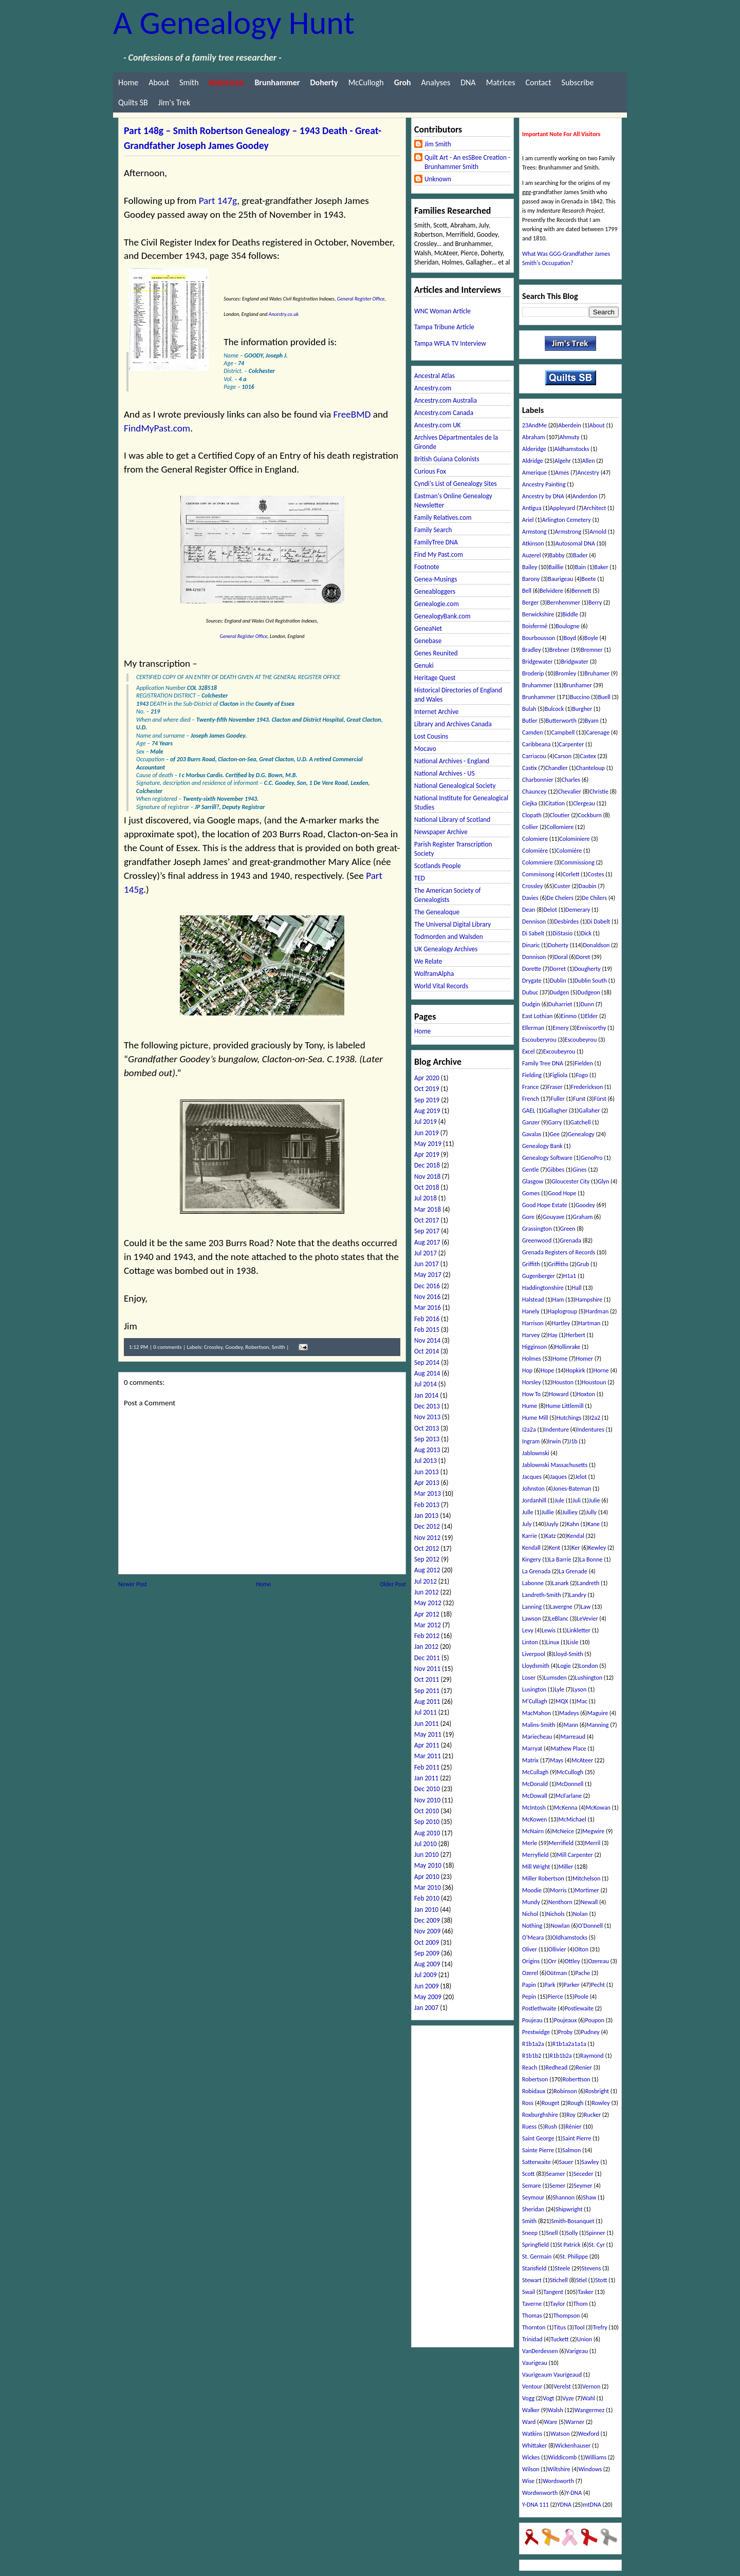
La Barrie (560, 1559)
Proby (565, 2032)
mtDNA (592, 2504)
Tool (579, 2327)
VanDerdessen (540, 2351)
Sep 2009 (426, 1953)
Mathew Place (568, 1748)
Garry (555, 1122)
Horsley (531, 1382)
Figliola (558, 1075)
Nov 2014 (427, 1340)
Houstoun (594, 1382)
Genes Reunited (436, 653)
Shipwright (569, 2209)
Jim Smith (437, 144)
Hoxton (586, 1394)
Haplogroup (562, 1311)
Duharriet (560, 1004)
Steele (562, 2268)
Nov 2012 (427, 1537)
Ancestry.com (432, 388)
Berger (530, 602)
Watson (559, 2433)
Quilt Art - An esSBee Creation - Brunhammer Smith (467, 162)
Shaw (589, 2197)
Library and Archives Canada (453, 724)
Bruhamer (596, 673)
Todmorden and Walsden (448, 936)
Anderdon (584, 496)
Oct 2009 (426, 1942)
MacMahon (536, 1713)
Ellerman (533, 1027)
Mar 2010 (427, 1887)
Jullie (548, 1512)
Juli (576, 1500)
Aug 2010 (427, 1833)
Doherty (558, 945)
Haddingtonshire (543, 1287)
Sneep (530, 2232)
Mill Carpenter (575, 1854)
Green (568, 1228)
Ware (550, 2421)
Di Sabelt (533, 933)
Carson (562, 756)
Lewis (549, 1630)
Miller (565, 1866)
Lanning (532, 1606)
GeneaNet (428, 628)
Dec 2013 (427, 1406)
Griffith (531, 1264)
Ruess (529, 2126)
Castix (529, 768)
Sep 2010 (426, 1821)
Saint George (538, 2138)
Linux (553, 1642)
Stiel (581, 2280)
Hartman (589, 1323)
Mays (556, 1760)
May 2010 (427, 1865)
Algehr (562, 460)
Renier (584, 2067)
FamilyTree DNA (436, 542)
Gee (554, 1134)
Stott (601, 2280)
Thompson (566, 2315)
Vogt (548, 2398)
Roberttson (576, 2079)
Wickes (531, 2457)
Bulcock (554, 708)
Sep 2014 (426, 1362)
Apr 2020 (426, 1078)
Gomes (531, 1193)
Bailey (529, 567)
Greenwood (536, 1240)
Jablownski (535, 1453)
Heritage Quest (434, 677)
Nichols (555, 1913)
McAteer (582, 1760)
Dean (528, 909)
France (530, 1086)
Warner (575, 2421)
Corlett (570, 874)
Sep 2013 (426, 1439)
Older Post (393, 1584)
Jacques (532, 1476)
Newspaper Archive (441, 832)
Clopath (532, 815)
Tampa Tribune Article (444, 327)
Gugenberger (538, 1276)
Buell (604, 697)
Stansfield (534, 2268)
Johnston (533, 1488)
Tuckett (560, 2339)
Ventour (532, 2386)
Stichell (559, 2280)
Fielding (532, 1075)
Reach (529, 2067)
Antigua (532, 508)
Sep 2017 (426, 1231)
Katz (550, 1535)
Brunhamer (578, 685)
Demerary (577, 909)
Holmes (531, 1358)
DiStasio (562, 933)
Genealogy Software (547, 1157)
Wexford (588, 2433)
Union (584, 2339)
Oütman (556, 1973)
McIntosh (534, 1807)
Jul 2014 (425, 1384)
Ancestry (588, 472)
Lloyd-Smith (568, 1654)
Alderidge (534, 449)
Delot (550, 909)
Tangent (553, 2292)
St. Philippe (574, 2256)
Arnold (597, 531)
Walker (531, 2410)
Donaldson (596, 945)
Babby (557, 555)
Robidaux (533, 2091)
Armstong (534, 531)
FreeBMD (352, 414)
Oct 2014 (426, 1351)
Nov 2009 (427, 1931)
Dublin (558, 980)
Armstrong (568, 531)
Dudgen (559, 992)
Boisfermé (534, 626)
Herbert (575, 1335)
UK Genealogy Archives (445, 949)
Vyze (568, 2398)
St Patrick (568, 2244)
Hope (547, 1370)
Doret (583, 957)
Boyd (569, 638)
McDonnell (569, 1784)
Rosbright (597, 2091)
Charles (571, 779)
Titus (559, 2327)
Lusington (534, 1689)
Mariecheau (537, 1736)
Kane (593, 1524)
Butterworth (561, 720)
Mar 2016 (427, 1307)
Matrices (500, 82)
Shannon (563, 2197)
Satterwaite (536, 2162)
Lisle (572, 1642)
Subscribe (578, 82)
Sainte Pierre (538, 2150)
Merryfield (535, 1854)
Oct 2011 (426, 1679)
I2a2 (594, 1417)
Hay (552, 1335)
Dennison (534, 921)
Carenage (597, 732)
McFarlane (569, 1795)
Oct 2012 (426, 1548)
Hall (577, 1287)
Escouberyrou (539, 1039)
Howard (558, 1394)
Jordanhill (534, 1500)
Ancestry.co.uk (284, 314)
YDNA (564, 2504)
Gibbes (556, 1169)
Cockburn (590, 815)
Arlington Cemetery (566, 519)
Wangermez (589, 2410)
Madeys (569, 1713)
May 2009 (427, 1996)
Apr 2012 (426, 1614)
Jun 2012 (426, 1592)
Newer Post (132, 1584)
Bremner (592, 649)
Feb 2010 (426, 1898)
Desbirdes (566, 921)
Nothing (532, 1925)
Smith (189, 82)
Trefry (600, 2327)
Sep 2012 (426, 1559)
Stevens (591, 2268)
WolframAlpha (434, 973)
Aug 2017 (427, 1242)
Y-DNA (574, 2492)
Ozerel (530, 1973)
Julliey (570, 1512)
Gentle (530, 1169)
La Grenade (573, 1571)
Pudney (590, 2032)
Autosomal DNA (575, 543)
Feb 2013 (426, 1504)
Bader (580, 555)
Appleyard (563, 508)
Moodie (532, 1890)
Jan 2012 (426, 1646)
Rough (576, 2103)
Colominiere (574, 838)
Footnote (426, 566)
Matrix (530, 1760)
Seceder (584, 2173)
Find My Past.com (438, 554)
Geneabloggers (434, 591)
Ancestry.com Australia (445, 400)
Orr (552, 1961)
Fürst (600, 1098)
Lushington (588, 1677)
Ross (527, 2103)
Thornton (533, 2327)
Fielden (584, 1063)
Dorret (557, 968)
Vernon (591, 2386)
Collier (530, 827)
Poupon (594, 2020)
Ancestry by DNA (543, 496)
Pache (582, 1973)
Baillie (555, 567)
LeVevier (587, 1618)
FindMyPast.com (157, 428)
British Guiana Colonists (446, 459)
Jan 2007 (426, 2007)
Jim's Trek (174, 102)
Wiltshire (559, 2469)
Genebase (427, 640)
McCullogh (366, 82)
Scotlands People (437, 865)
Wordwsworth (540, 2492)
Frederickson (587, 1086)
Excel (528, 1051)
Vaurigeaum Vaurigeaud (552, 2374)
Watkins (532, 2433)
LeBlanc (558, 1618)
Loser (528, 1677)
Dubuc (530, 992)
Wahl (588, 2398)
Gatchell (580, 1122)
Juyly (552, 1524)
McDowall (534, 1795)
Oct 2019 (426, 1088)
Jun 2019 (426, 1133)
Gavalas (531, 1134)
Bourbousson (538, 638)
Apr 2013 (426, 1482)
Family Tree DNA (542, 1063)
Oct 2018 (426, 1187)
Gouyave (553, 1216)
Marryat (532, 1748)
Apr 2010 (426, 1876)
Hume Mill (535, 1417)
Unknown (437, 179)
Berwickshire (538, 614)
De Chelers (560, 897)
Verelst (562, 2386)
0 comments (167, 1347)
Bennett (581, 590)
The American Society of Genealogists (447, 895)
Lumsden (555, 1677)
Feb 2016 (426, 1318)
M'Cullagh (534, 1701)
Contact (538, 82)
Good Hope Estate (544, 1205)
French (530, 1098)
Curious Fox (430, 471)
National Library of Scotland (452, 819)
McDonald (535, 1784)
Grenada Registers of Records (558, 1252)
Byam (592, 720)
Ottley (572, 1961)
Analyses (436, 82)
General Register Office (361, 298)
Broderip (533, 673)
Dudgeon (588, 992)
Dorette (531, 968)
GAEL (528, 1110)
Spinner (595, 2232)
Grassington (537, 1228)
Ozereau (598, 1961)
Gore (528, 1216)
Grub (583, 1264)
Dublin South (591, 980)
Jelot (581, 1476)
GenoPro (592, 1157)
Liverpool (533, 1654)
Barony (531, 578)
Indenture (556, 1429)
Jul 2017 (425, 1253)
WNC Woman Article (442, 311)
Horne (601, 1370)
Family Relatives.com (442, 517)
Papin (529, 1984)
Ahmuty (570, 437)
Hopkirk (575, 1370)
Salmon (571, 2150)
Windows (590, 2469)
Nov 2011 (427, 1668)
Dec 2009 (427, 1920)
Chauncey (534, 791)
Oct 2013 (426, 1428)
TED (419, 878)
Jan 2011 (426, 1778)
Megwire (593, 1831)
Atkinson (533, 543)
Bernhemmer (563, 602)
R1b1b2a (560, 2055)
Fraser (555, 1086)
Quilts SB (133, 102)
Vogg (528, 2398)
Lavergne (561, 1606)
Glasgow (532, 1181)
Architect (594, 508)
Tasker (586, 2292)
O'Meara (533, 1937)
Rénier (573, 2126)
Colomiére (569, 850)
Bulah (529, 708)
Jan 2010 (426, 1909)
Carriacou (534, 756)
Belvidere (551, 590)
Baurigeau (560, 578)
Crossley (213, 1347)
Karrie (529, 1535)
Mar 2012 (427, 1625)
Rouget (550, 2103)
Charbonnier (537, 779)
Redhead (556, 2067)
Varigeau (577, 2351)
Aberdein (569, 425)
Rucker (592, 2114)
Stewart (532, 2280)
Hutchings (569, 1417)
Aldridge (532, 460)
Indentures (590, 1429)
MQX (562, 1701)
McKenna (566, 1807)
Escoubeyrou (581, 1039)
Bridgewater (537, 661)
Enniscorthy (591, 1027)
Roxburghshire (540, 2114)
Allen (588, 460)
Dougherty (587, 968)
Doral (560, 957)
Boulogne (567, 626)
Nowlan (559, 1925)
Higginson (534, 1346)
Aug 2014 (427, 1373)
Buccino (579, 697)
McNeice (563, 1831)
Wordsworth (558, 2481)
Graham (582, 1216)
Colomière (535, 850)
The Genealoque (436, 912)
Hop (527, 1370)
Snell (552, 2232)
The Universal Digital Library (452, 924)
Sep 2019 (426, 1100)
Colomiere (535, 838)
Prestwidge (536, 2032)
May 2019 (427, 1143)
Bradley (531, 649)
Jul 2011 (425, 1712)
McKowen (534, 1819)
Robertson (257, 1347)
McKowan (598, 1807)
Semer (557, 2185)
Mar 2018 (427, 1209)
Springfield (535, 2244)
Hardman (596, 1311)
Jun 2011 (426, 1723)
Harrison (533, 1323)
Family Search (433, 529)
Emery (560, 1027)
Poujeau (532, 2020)
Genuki (424, 665)
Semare (531, 2185)
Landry (577, 1595)
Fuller (557, 1098)
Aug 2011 (427, 1701)
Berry (595, 602)
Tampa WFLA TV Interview (450, 343)
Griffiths (558, 1264)
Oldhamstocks (569, 1937)
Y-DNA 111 (535, 2504)
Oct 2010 (426, 1811)
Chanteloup (590, 768)
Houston (563, 1382)
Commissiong (578, 862)
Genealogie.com (436, 603)
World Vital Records (441, 986)
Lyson (579, 1689)
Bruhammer (537, 685)
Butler (530, 720)
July (526, 1524)
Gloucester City (570, 1181)
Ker (575, 1547)
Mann (570, 1724)
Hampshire (589, 1299)
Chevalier (569, 791)
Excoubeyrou (559, 1051)
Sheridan (533, 2209)
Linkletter (578, 1630)
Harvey (531, 1335)
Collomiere (560, 827)
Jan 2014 (426, 1395)
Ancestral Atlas (434, 375)
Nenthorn (560, 1902)
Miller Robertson (543, 1878)
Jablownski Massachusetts (554, 1465)
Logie (564, 1665)
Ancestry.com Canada (443, 412)
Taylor (557, 2303)
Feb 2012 (426, 1635)
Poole (581, 1996)
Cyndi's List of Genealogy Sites (455, 483)
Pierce (555, 1996)
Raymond (592, 2055)
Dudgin (531, 1004)
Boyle (591, 638)
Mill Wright (536, 1866)
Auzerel (531, 555)
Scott (528, 2173)
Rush (551, 2126)
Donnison (534, 957)
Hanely (531, 1311)
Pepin (529, 1996)
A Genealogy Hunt (234, 23)
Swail (528, 2292)
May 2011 (427, 1734)
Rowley (600, 2103)
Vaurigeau (534, 2362)
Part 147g (218, 200)
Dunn (587, 1004)
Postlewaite (579, 2008)
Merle (529, 1843)
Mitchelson (586, 1878)
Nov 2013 (427, 1417)
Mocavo (425, 748)
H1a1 (569, 1276)
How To (531, 1394)
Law (585, 1606)
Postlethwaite (539, 2008)
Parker (572, 1984)
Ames (562, 472)
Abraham (533, 437)
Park (549, 1984)
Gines (579, 1169)
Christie (598, 791)
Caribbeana (536, 744)
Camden (532, 732)
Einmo (569, 1016)
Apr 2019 (426, 1154)
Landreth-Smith (541, 1595)
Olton (581, 1949)
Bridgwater (574, 661)
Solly (572, 2232)
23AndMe (534, 425)
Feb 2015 (426, 1329)
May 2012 (427, 1603)
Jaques (558, 1476)
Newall (589, 1902)
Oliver (529, 1949)
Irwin (554, 1441)
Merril (592, 1843)
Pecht (598, 1984)
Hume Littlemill (564, 1405)
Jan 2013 (426, 1515)
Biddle (570, 614)
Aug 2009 (427, 1964)
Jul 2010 (425, 1843)
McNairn (533, 1831)
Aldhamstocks (571, 449)
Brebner (559, 649)
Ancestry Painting (544, 484)
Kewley (597, 1547)
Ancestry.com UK (437, 425)
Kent (554, 1547)
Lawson (531, 1618)
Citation (555, 803)
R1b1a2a (533, 2043)
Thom (581, 2303)
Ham (558, 1299)
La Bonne (591, 1559)
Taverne (532, 2303)
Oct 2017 (426, 1220)
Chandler (556, 768)
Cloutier (560, 815)
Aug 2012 (427, 1570)
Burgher (582, 708)
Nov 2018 (427, 1176)
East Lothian (537, 1016)
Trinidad (532, 2339)
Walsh (555, 2410)
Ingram (531, 1441)
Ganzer (531, 1122)
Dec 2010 (427, 1788)
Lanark (560, 1583)
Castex (588, 756)
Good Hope (562, 1193)
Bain (580, 567)
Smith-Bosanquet (572, 2221)
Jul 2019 (425, 1121)
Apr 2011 (426, 1745)
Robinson (565, 2091)
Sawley (590, 2162)
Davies (530, 897)
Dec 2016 (427, 1286)
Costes (596, 874)
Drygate (532, 980)
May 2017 (427, 1274)
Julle (527, 1512)
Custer (562, 886)
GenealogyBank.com (442, 616)
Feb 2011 (426, 1767)
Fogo (582, 1075)
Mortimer (587, 1890)
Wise (528, 2481)
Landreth (588, 1583)
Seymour (533, 2197)
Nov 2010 (427, 1800)
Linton (530, 1642)
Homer (584, 1358)
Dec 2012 (427, 1526)
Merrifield (561, 1843)
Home (128, 82)
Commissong (538, 874)
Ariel (528, 519)
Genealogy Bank (542, 1146)
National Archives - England (451, 761)
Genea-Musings (435, 579)
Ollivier (557, 1949)
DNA (467, 82)
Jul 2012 (425, 1581)
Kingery (531, 1559)
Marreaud (572, 1736)
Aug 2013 (427, 1449)
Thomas (532, 2315)
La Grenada (536, 1571)
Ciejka (529, 803)
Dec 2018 (427, 1165)
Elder (591, 1016)
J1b (573, 1441)
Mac (582, 1701)
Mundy (531, 1902)
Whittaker (534, 2445)
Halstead (533, 1299)
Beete (588, 578)
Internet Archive (436, 711)
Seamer (555, 2173)
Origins (531, 1961)
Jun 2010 (426, 1854)
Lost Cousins (431, 736)
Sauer (566, 2162)
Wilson (531, 2469)
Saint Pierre (576, 2138)
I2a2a (529, 1429)
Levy (527, 1630)
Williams (595, 2457)
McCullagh (535, 1772)
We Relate (428, 961)
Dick (586, 933)
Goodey (234, 1347)
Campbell (563, 732)
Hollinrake (567, 1346)
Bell (526, 590)
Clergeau (584, 803)
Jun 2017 (426, 1263)
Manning (597, 1724)
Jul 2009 (425, 1974)
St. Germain (536, 2256)
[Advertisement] (455, 2185)
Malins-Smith (538, 1724)
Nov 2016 (427, 1296)
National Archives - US (444, 773)
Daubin (588, 886)
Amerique (534, 472)
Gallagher (556, 1110)
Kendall (531, 1547)
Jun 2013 (426, 1472)
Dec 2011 (427, 1657)
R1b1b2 (531, 2055)
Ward (528, 2421)
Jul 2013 (425, 1460)
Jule (559, 1500)
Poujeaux (565, 2020)
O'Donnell (590, 1925)
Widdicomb (562, 2457)
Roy (571, 2114)
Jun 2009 (426, 1986)
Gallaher (589, 1110)
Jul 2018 (425, 1198)
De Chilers (594, 897)
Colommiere (537, 862)
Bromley (566, 673)
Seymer (583, 2185)
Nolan (580, 1913)
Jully (591, 1512)
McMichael (572, 1819)
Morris (558, 1890)
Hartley (561, 1323)
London (588, 1665)
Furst (579, 1098)
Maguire (597, 1713)
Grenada (570, 1240)
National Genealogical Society (454, 785)
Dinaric (531, 945)
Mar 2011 (427, 1756)
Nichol (530, 1913)
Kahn (572, 1524)
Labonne (533, 1583)
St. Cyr (597, 2244)
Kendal (575, 1535)
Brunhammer (539, 697)
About (159, 82)
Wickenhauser (572, 2445)
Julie (594, 1500)
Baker (601, 567)
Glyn (603, 1181)
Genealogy (581, 1134)
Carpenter (571, 744)
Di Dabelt (598, 921)
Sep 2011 (426, 1690)
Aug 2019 (427, 1110)
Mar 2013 (427, 1493)
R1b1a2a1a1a (569, 2043)
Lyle (559, 1689)
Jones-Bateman (572, 1488)
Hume (529, 1405)
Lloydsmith (535, 1665)
